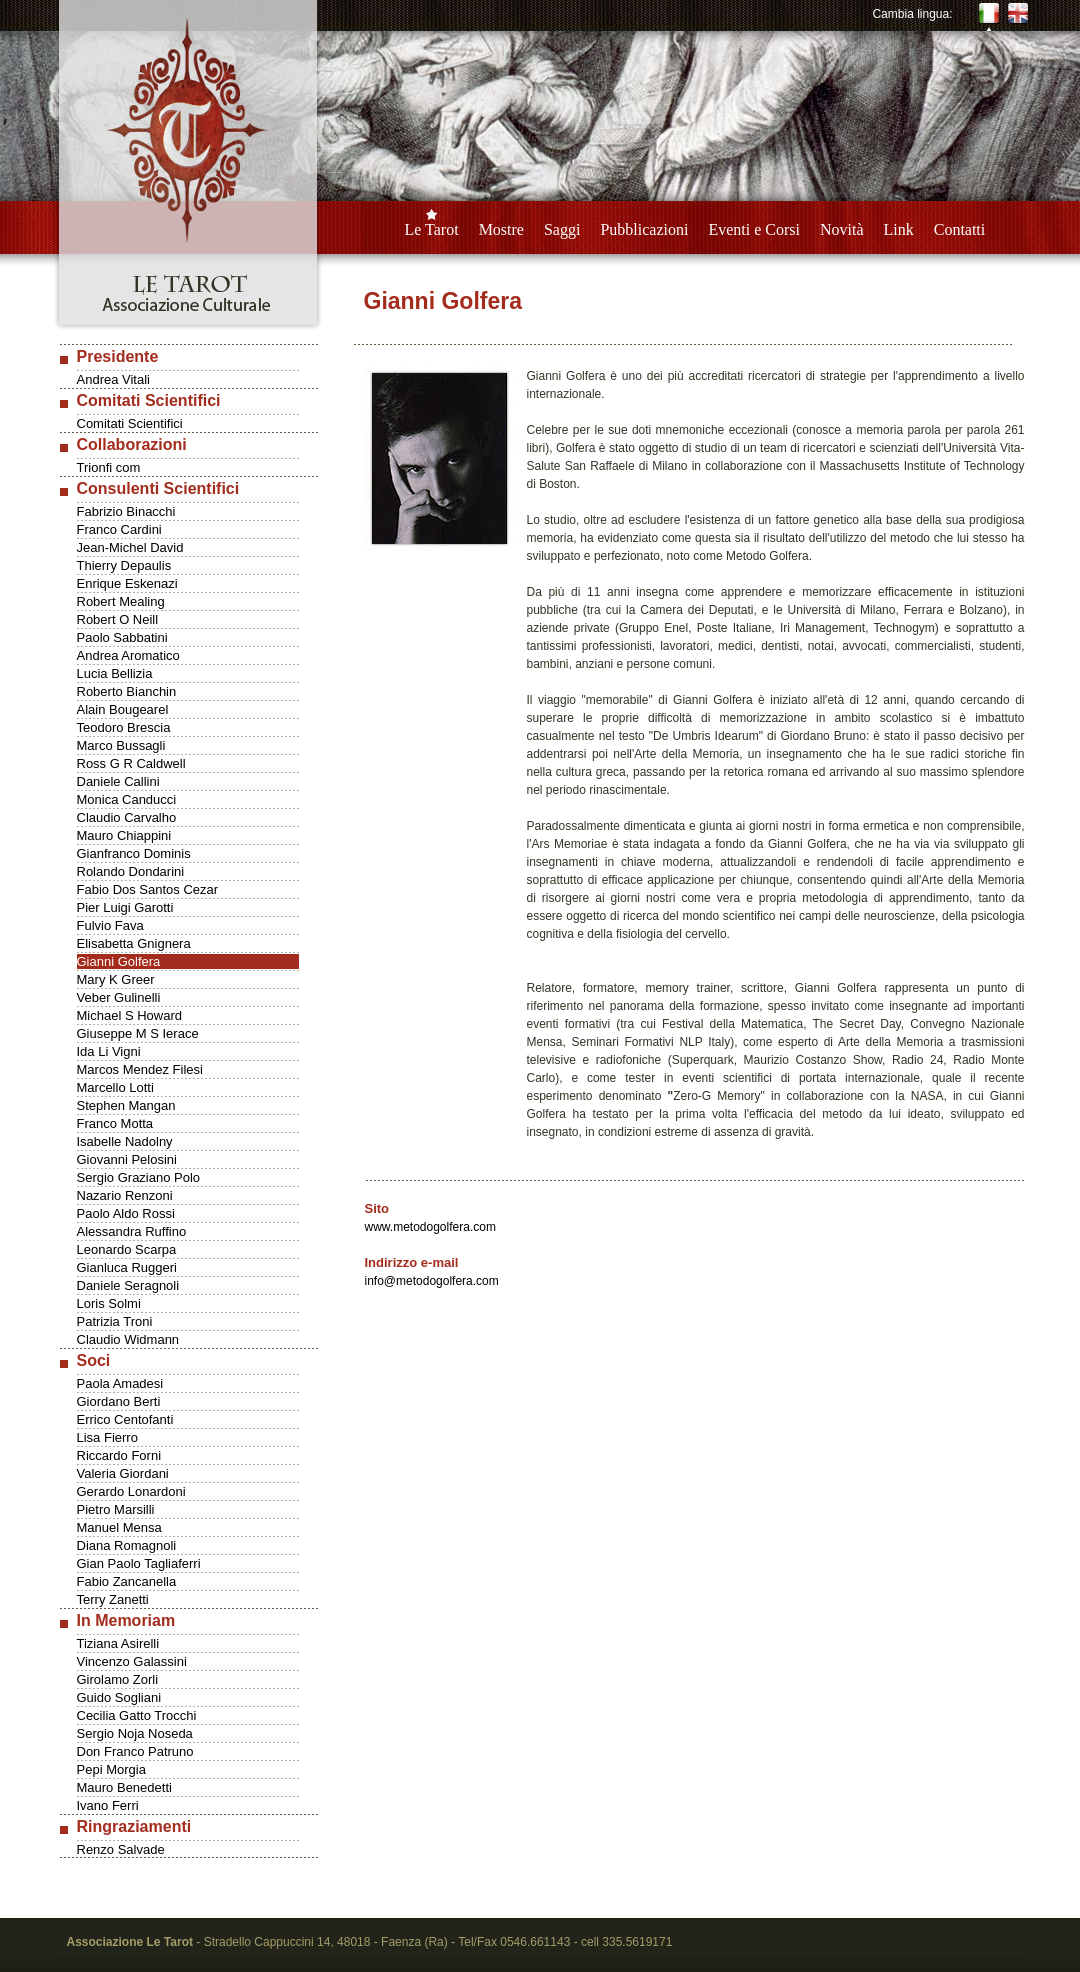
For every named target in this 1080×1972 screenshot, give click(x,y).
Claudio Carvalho (127, 817)
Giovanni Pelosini (127, 1159)
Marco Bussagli (121, 745)
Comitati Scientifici (130, 423)
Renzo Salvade (121, 1849)
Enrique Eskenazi (127, 583)
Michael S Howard (130, 1015)
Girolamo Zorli (118, 1679)
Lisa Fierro (107, 1437)
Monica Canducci (127, 799)
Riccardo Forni (119, 1455)
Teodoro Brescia (124, 727)
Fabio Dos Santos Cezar (148, 889)
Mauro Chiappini (124, 835)
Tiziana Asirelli (118, 1643)
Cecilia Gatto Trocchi (137, 1715)
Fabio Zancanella (127, 1581)
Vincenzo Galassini (132, 1661)
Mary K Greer (116, 979)
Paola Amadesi (120, 1383)
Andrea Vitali (113, 379)
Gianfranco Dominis (134, 853)
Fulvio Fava (110, 925)
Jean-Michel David (130, 547)
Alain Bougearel (123, 709)
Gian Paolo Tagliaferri (139, 1563)
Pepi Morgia (111, 1769)
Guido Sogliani (119, 1697)
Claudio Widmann (128, 1339)
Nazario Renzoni (125, 1195)
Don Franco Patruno (135, 1751)
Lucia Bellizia (115, 673)
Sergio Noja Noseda (135, 1733)
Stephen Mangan (126, 1105)
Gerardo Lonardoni (131, 1491)
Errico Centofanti (125, 1419)
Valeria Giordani (123, 1473)
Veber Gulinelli (119, 997)
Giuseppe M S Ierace (138, 1033)
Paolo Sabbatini (122, 637)
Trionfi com (109, 467)
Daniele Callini (118, 781)
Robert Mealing (121, 601)
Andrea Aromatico (128, 655)
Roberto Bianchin (127, 691)
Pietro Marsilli (116, 1509)
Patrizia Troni (115, 1321)
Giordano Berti (119, 1401)
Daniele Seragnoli (128, 1285)
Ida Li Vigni (109, 1051)
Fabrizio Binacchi (126, 511)
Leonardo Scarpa (127, 1249)
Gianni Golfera (119, 961)
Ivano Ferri (108, 1805)
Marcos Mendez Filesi (140, 1069)
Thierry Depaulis (124, 565)
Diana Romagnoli (127, 1545)
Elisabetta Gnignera (134, 943)
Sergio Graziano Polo (139, 1177)
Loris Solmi (109, 1303)
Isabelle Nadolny (125, 1141)
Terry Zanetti (113, 1599)
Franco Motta (115, 1123)
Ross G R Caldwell (131, 763)
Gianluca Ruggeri (127, 1267)
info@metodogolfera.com (432, 1281)
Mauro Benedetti (124, 1787)
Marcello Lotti (115, 1087)
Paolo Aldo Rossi (126, 1213)
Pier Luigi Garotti (125, 907)
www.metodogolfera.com (430, 1227)
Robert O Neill (118, 619)
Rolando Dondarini (131, 871)
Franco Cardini (119, 529)
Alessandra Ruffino (132, 1231)
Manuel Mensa (119, 1527)
